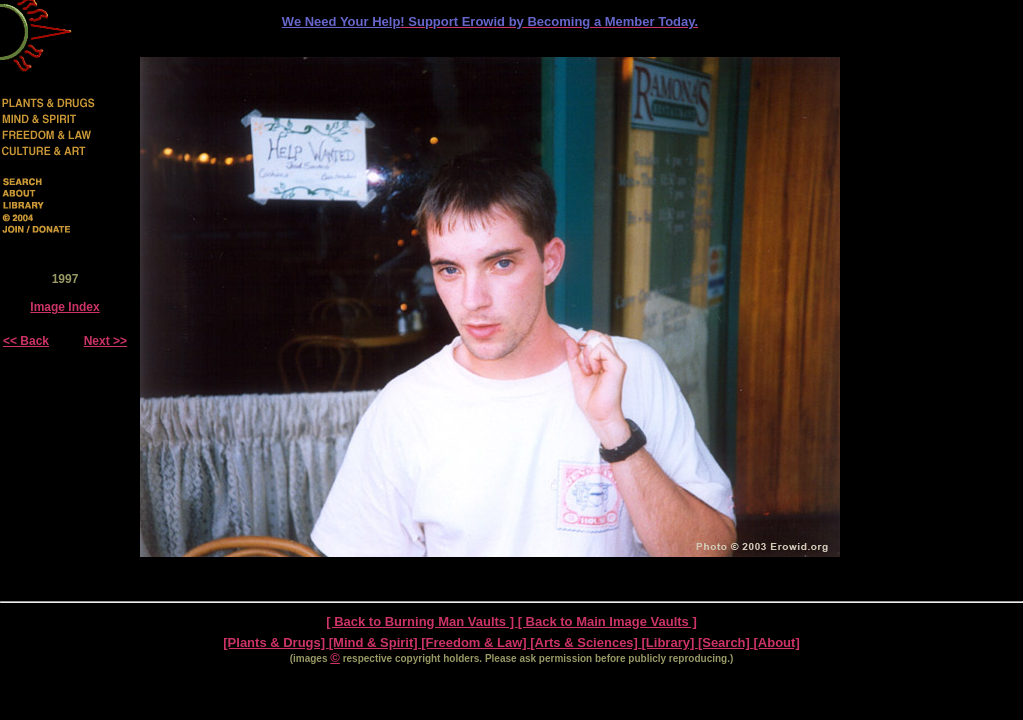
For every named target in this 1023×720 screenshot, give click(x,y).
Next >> (105, 341)
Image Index (64, 307)
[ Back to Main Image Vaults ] (607, 621)
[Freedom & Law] (475, 642)
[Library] (670, 642)
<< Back (26, 341)
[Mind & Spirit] (375, 642)
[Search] (726, 642)
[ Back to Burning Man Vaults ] (421, 621)
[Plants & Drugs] (275, 642)
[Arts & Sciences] (585, 642)
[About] (777, 642)
